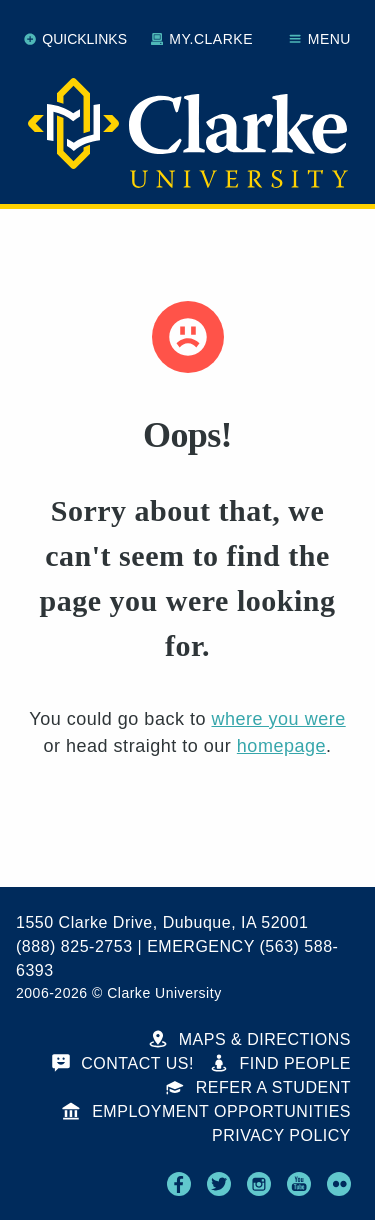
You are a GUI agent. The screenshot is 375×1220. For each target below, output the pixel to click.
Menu (320, 39)
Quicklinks (75, 39)
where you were (278, 719)
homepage (281, 746)
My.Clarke (202, 39)
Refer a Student (258, 1087)
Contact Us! (123, 1063)
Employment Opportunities (206, 1111)
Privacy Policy (281, 1135)
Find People (280, 1063)
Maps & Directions (250, 1039)
